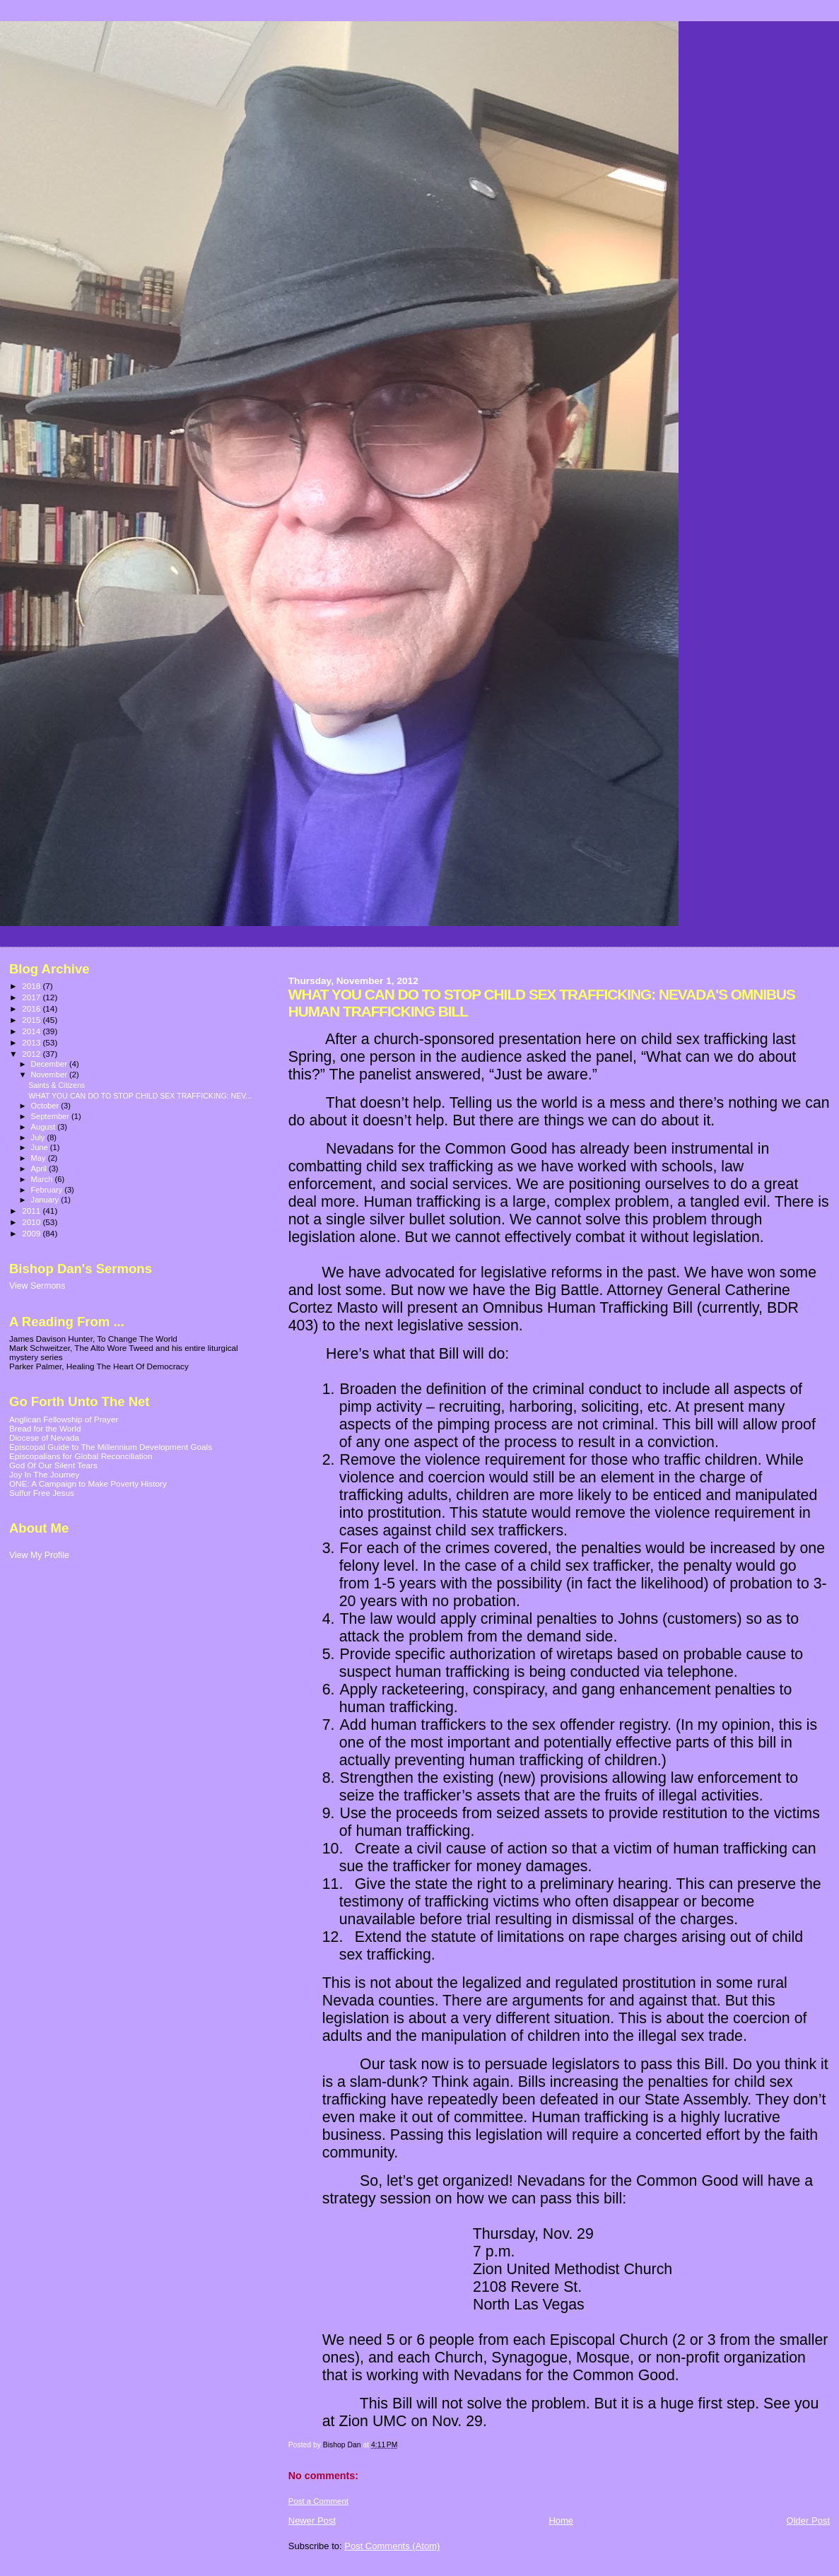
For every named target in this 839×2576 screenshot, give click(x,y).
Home (560, 2520)
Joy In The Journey (44, 1474)
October (46, 1105)
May (39, 1158)
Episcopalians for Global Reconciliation (81, 1455)
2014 (32, 1031)
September (51, 1116)
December (50, 1064)
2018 (32, 985)
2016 (32, 1008)
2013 (32, 1042)
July (39, 1137)
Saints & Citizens (56, 1085)
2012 (32, 1053)
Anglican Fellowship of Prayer (63, 1419)
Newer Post (312, 2520)
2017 (32, 997)
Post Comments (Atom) (392, 2546)
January (46, 1199)
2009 (32, 1233)
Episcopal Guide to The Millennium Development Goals (110, 1446)
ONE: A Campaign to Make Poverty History (88, 1483)
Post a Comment (318, 2501)
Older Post (808, 2520)
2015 (32, 1019)
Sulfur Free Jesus (41, 1492)
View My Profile (39, 1555)
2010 (32, 1221)
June (40, 1147)
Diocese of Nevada (44, 1437)
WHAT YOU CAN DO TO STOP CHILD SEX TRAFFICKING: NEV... (140, 1095)
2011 (32, 1210)
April (40, 1168)
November (50, 1074)
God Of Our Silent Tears (53, 1465)
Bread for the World (45, 1428)
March (43, 1179)
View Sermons (37, 1286)
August (44, 1127)
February (48, 1189)
